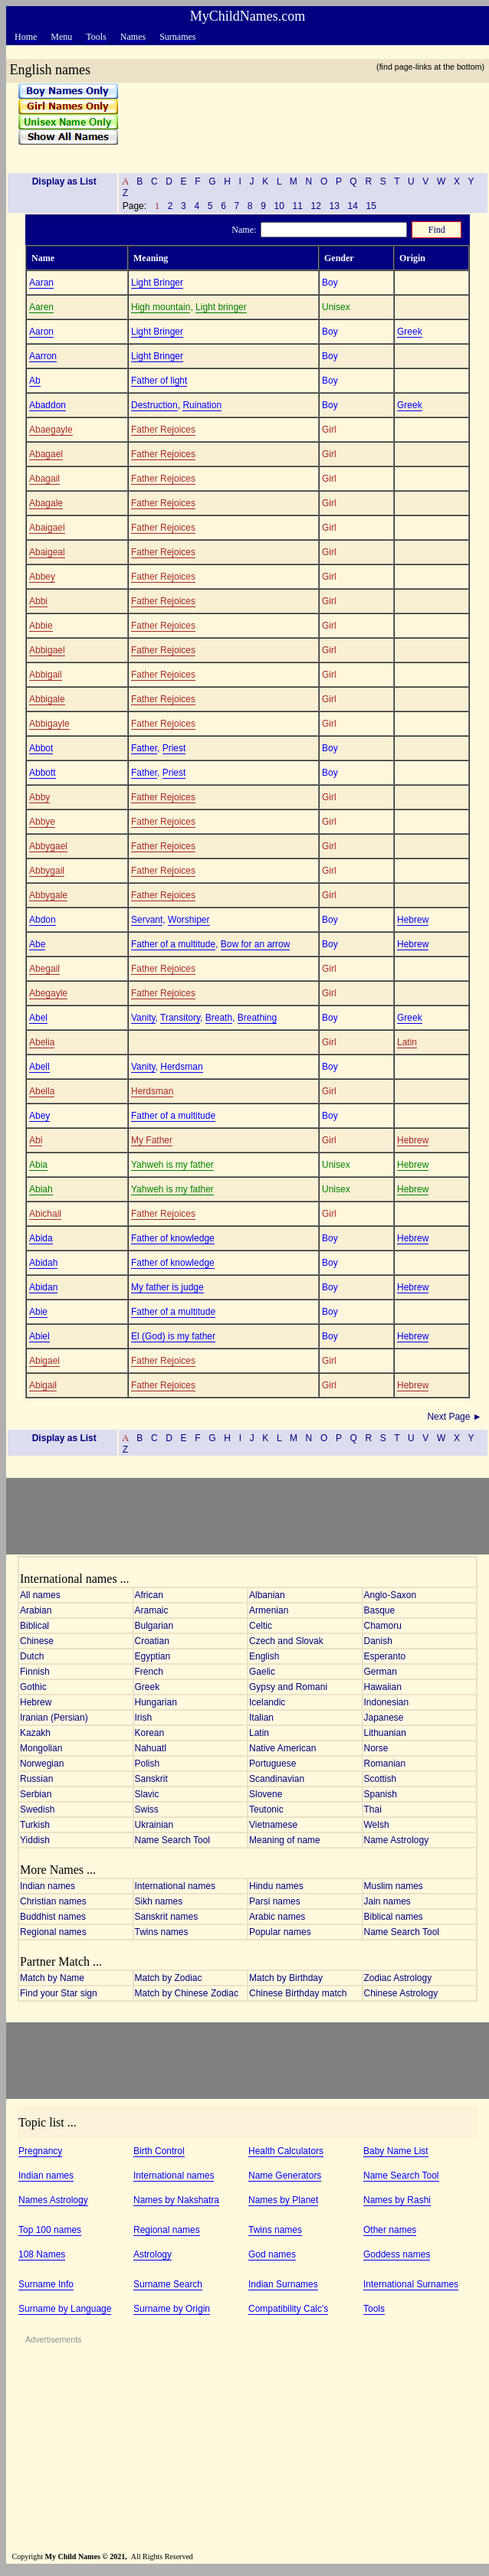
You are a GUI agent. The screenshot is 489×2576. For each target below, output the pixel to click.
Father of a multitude (173, 944)
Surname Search (167, 2284)
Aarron (43, 356)
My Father (151, 1140)
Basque (379, 1610)
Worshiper (188, 919)
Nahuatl (150, 1748)
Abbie (41, 625)
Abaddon (47, 405)
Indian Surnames (283, 2284)
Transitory (180, 1017)
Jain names (387, 1901)
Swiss (147, 1809)
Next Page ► (455, 1416)
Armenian (268, 1610)
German (380, 1671)
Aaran (41, 282)
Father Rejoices (163, 429)
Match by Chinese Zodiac (186, 1993)
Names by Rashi (397, 2200)
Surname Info (46, 2284)
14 (352, 206)
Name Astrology (396, 1840)
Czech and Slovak (286, 1641)
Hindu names (276, 1886)
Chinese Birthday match (297, 1993)
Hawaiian (383, 1687)
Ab (35, 380)
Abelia (41, 1042)
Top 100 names (49, 2230)
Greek (409, 331)
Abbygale (48, 895)
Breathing (257, 1017)
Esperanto (385, 1656)
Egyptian (153, 1656)
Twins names (162, 1932)
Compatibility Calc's (288, 2308)
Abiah (41, 1189)
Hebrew (412, 919)
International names (175, 1886)
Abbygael (48, 846)
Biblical (34, 1625)
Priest (174, 748)
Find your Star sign (58, 1993)
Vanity (143, 1017)
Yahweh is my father (172, 1164)
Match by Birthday (286, 1978)
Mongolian (41, 1748)
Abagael (46, 454)
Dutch (32, 1656)
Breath (218, 1017)
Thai (373, 1809)
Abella (41, 1091)
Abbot (41, 748)
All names (40, 1595)
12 (315, 206)
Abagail (44, 478)
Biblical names (393, 1916)
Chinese (37, 1641)
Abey (39, 1115)
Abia (38, 1164)
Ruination (202, 405)
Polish (147, 1763)
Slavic (147, 1794)
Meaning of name (284, 1840)
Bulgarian (154, 1625)
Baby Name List (395, 2151)
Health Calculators (285, 2151)
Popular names (280, 1932)
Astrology (152, 2254)
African (149, 1595)
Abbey (42, 576)
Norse (376, 1748)
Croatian (152, 1641)
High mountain (160, 307)
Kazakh (35, 1733)
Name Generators (284, 2175)
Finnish (35, 1671)
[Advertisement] (298, 121)
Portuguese (272, 1763)
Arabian (35, 1610)
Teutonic (266, 1809)
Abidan (43, 1287)
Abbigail (45, 674)
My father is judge (167, 1287)
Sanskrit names (167, 1916)
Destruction (154, 405)
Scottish (380, 1778)
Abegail (44, 968)
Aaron (41, 331)
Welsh (376, 1824)
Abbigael (47, 650)
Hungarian (156, 1702)
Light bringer (221, 307)
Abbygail (46, 870)
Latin (407, 1042)
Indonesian (386, 1702)
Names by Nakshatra (176, 2200)
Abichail (45, 1213)
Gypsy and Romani (288, 1687)
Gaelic (262, 1671)
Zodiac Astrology (398, 1978)
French (149, 1671)
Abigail (43, 1385)
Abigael (44, 1360)
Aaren (41, 307)
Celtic (260, 1625)
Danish (378, 1641)
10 (279, 206)
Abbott (42, 772)
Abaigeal (47, 552)
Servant (146, 919)
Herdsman (181, 1066)
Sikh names (159, 1901)
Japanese (384, 1717)
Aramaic (152, 1610)
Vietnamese (273, 1824)
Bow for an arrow (255, 944)
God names (272, 2254)
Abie (38, 1311)
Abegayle (48, 993)
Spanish (380, 1794)
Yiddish (35, 1840)
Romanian (385, 1763)
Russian (36, 1778)
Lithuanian (385, 1733)
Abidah (43, 1262)
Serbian (35, 1794)
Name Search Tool (173, 1840)
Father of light (159, 380)
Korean (150, 1733)
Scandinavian (276, 1778)
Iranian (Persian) (54, 1717)
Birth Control (159, 2151)
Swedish (37, 1809)
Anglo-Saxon (390, 1595)
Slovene (265, 1794)
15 (371, 206)
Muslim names (393, 1886)
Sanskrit (151, 1778)
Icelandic (267, 1702)
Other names (389, 2230)
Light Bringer (157, 282)
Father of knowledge (173, 1238)
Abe (37, 944)
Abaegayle (51, 429)
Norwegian (42, 1763)
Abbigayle (49, 723)
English (264, 1656)
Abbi (38, 601)
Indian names (47, 1886)
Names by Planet (283, 2200)
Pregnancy (40, 2151)
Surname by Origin (171, 2308)
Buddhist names (53, 1916)
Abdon (42, 919)
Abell (39, 1066)
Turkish (35, 1824)
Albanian (267, 1595)
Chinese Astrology (401, 1993)
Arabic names (277, 1916)
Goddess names (396, 2254)
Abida (41, 1238)
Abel (38, 1017)
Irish (144, 1717)
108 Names (41, 2254)
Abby (39, 797)
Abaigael (47, 527)
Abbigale (47, 699)
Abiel (39, 1336)
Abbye (42, 821)
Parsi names (274, 1901)
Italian (261, 1717)
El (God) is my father (173, 1336)
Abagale (46, 503)
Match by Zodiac (168, 1978)
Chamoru (383, 1625)
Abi (35, 1140)
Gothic (33, 1687)
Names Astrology (53, 2200)
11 (297, 206)
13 (334, 206)
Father (144, 748)
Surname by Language (64, 2308)
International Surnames (410, 2284)
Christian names (53, 1901)
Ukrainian (154, 1824)
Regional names (53, 1932)
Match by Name (52, 1978)
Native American (282, 1748)
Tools (374, 2308)
